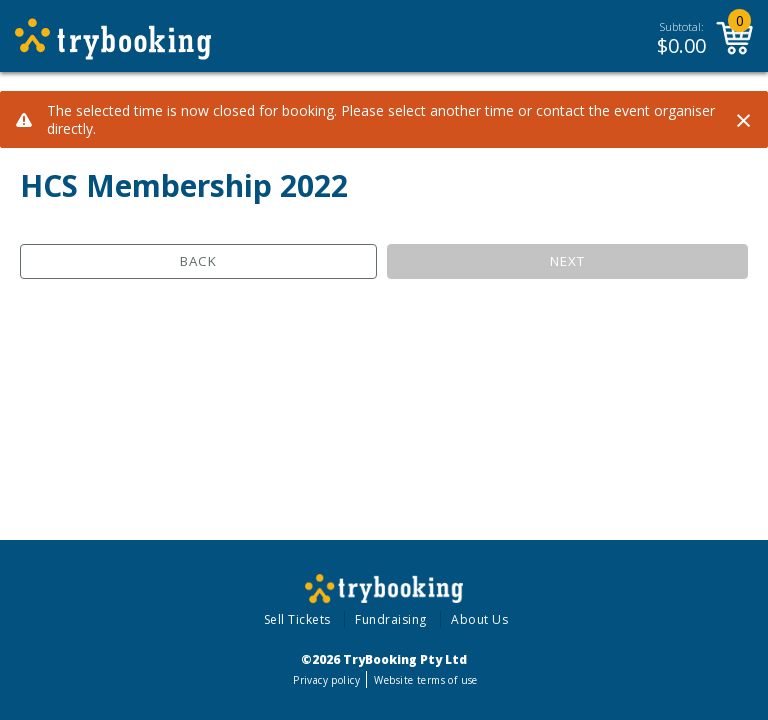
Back (198, 261)
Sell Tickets (297, 619)
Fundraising (391, 619)
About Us (479, 619)
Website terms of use (425, 680)
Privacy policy (326, 680)
